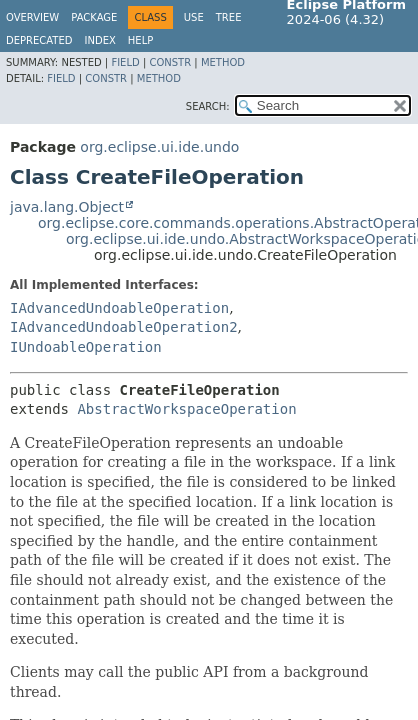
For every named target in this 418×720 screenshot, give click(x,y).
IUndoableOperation (86, 347)
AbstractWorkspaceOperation (186, 409)
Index (100, 40)
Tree (229, 17)
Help (140, 40)
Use (194, 17)
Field (125, 62)
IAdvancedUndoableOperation (119, 308)
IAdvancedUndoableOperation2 (124, 327)
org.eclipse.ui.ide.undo (159, 147)
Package (94, 17)
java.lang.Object (67, 207)
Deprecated (39, 40)
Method (223, 62)
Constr (170, 62)
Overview (32, 17)
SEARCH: (208, 106)
